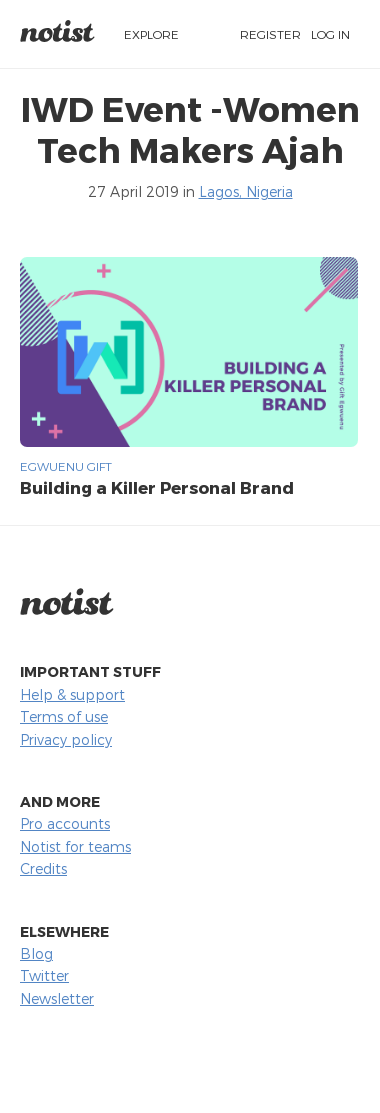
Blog (36, 953)
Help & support (72, 694)
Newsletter (57, 998)
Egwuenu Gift (66, 466)
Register (270, 34)
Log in (330, 34)
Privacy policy (66, 739)
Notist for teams (75, 846)
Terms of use (64, 716)
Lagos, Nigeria (246, 191)
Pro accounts (65, 823)
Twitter (44, 975)
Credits (43, 868)
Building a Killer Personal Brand (157, 487)
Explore (151, 34)
